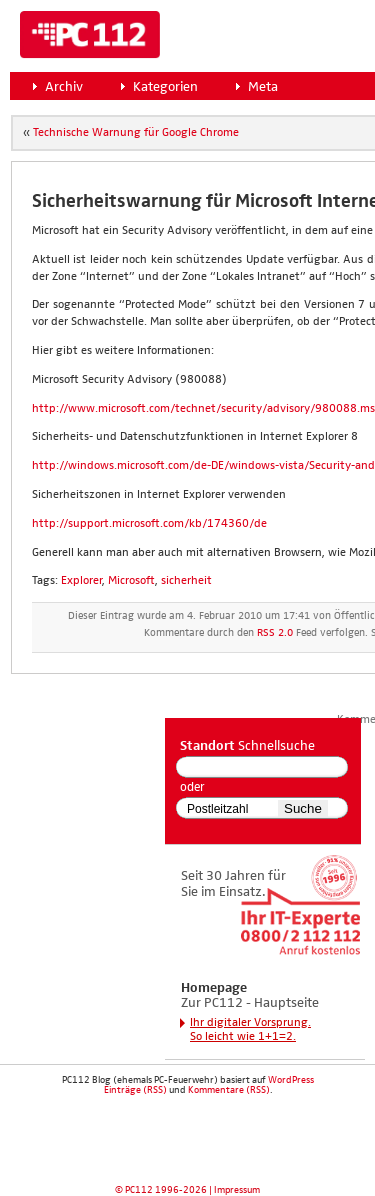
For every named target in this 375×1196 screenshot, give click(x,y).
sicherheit (186, 581)
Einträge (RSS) (135, 1090)
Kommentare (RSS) (229, 1090)
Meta (263, 87)
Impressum (237, 1190)
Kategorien (165, 87)
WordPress (291, 1080)
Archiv (64, 87)
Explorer (81, 581)
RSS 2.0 (275, 633)
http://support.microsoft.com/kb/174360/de (149, 524)
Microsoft (131, 581)
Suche (303, 808)
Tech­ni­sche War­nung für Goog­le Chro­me (136, 133)
